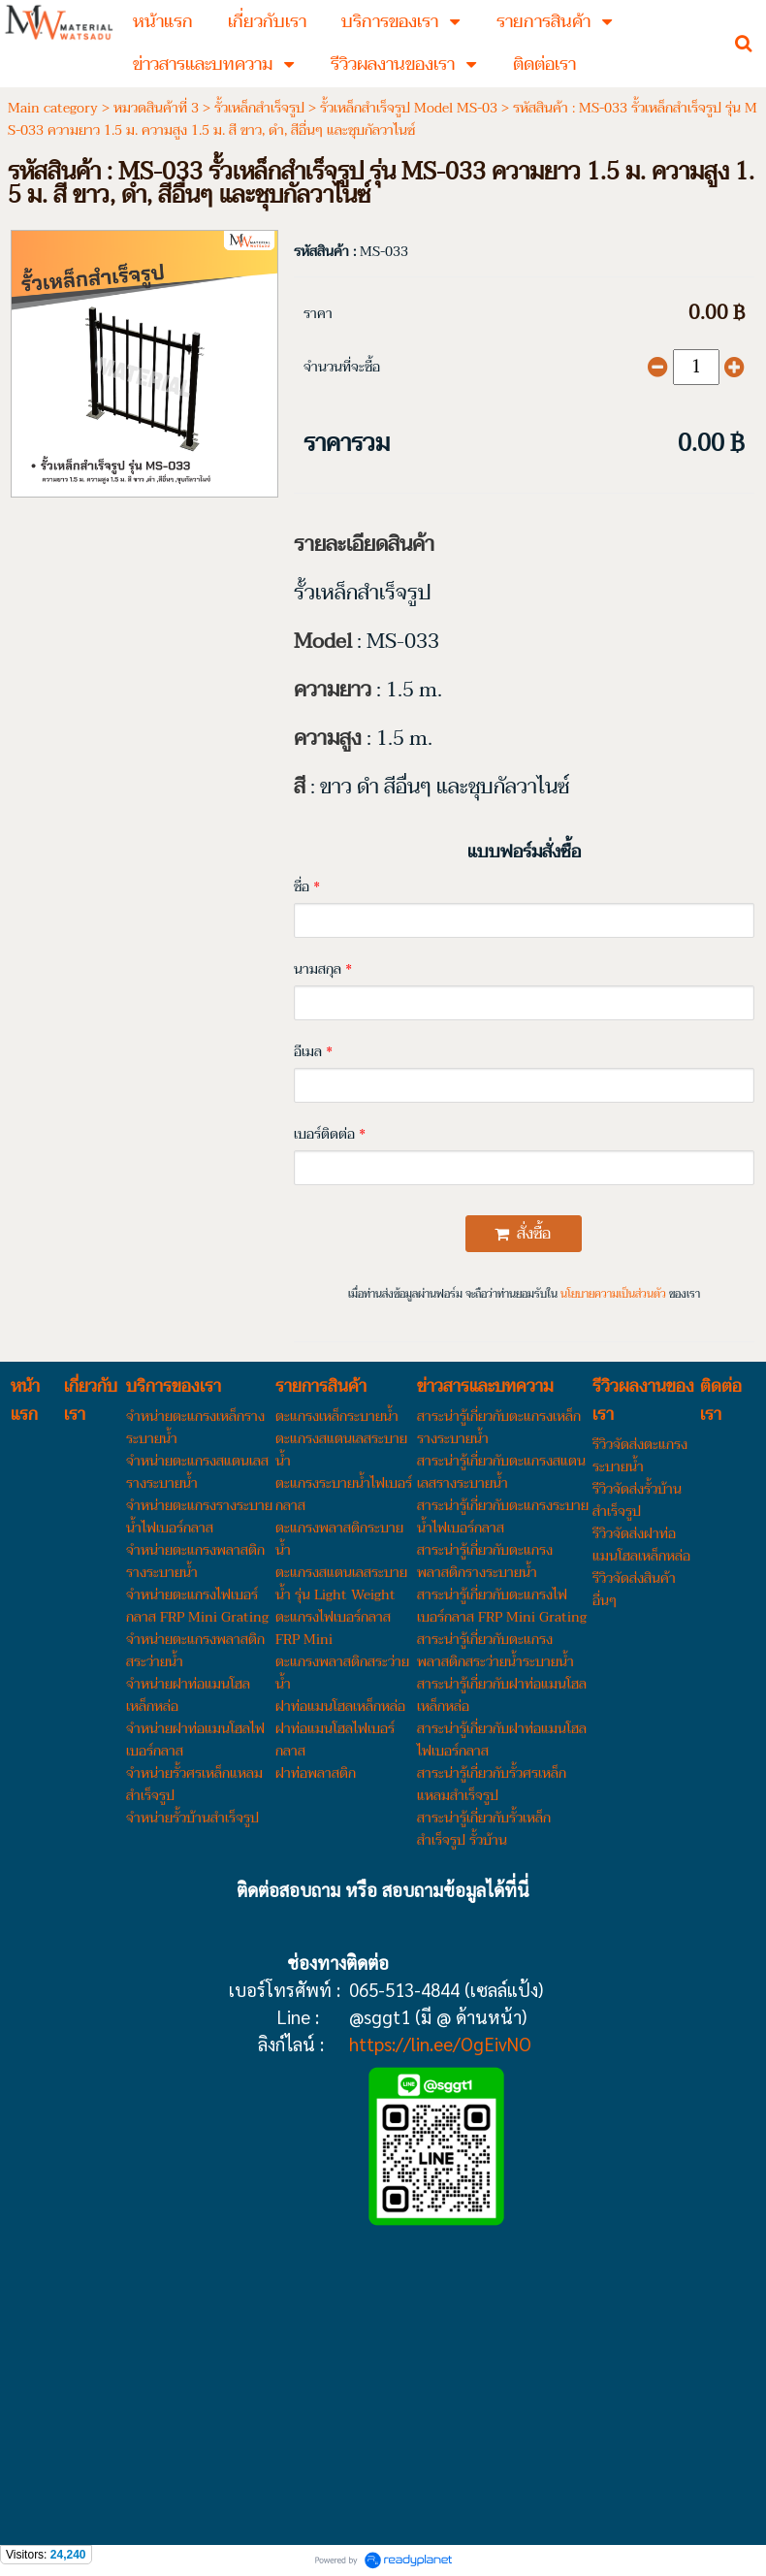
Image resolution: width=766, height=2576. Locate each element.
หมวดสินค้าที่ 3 (156, 108)
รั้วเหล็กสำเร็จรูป (259, 108)
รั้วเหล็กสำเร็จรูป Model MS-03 (408, 108)
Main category (53, 108)
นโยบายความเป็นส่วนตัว (613, 1294)
